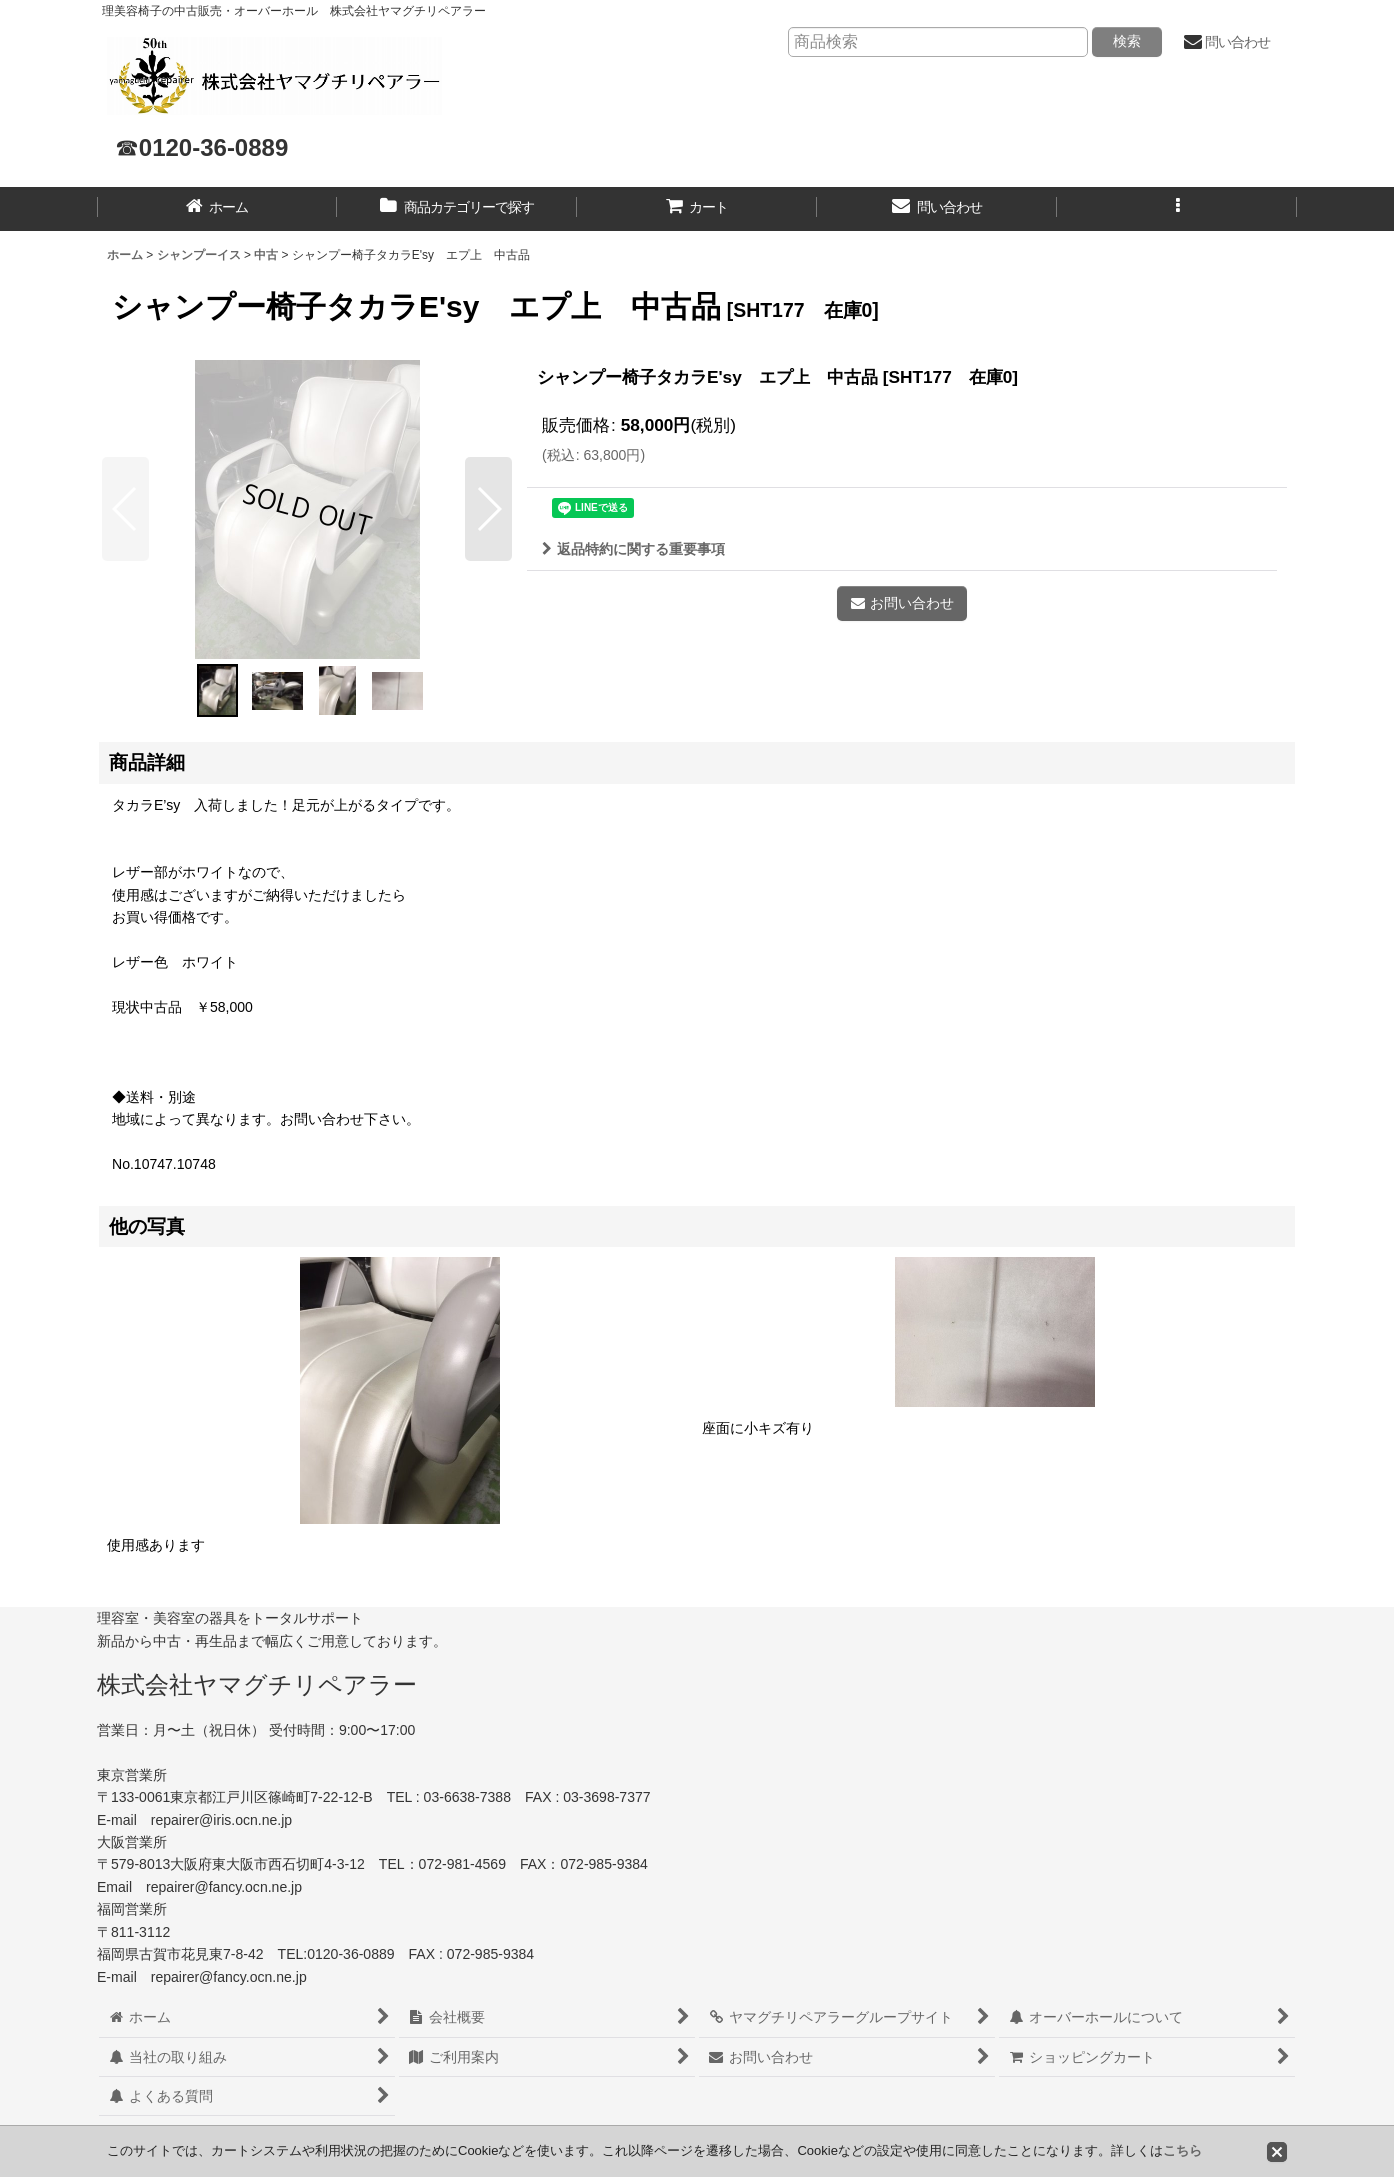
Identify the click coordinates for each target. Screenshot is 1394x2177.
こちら (1182, 2150)
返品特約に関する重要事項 (633, 549)
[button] (1177, 209)
